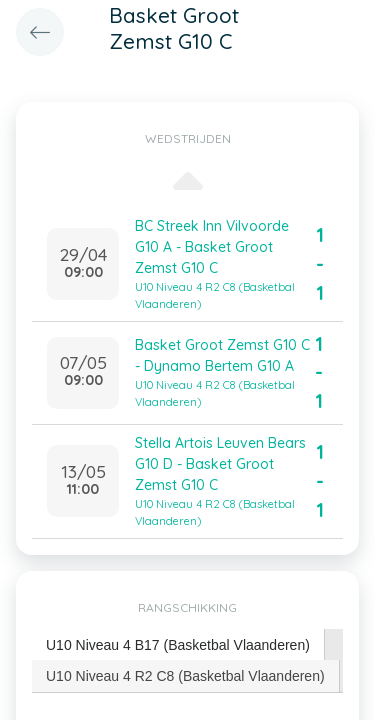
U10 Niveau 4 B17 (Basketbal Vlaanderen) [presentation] (178, 645)
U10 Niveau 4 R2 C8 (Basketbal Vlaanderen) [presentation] (185, 676)
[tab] (178, 645)
